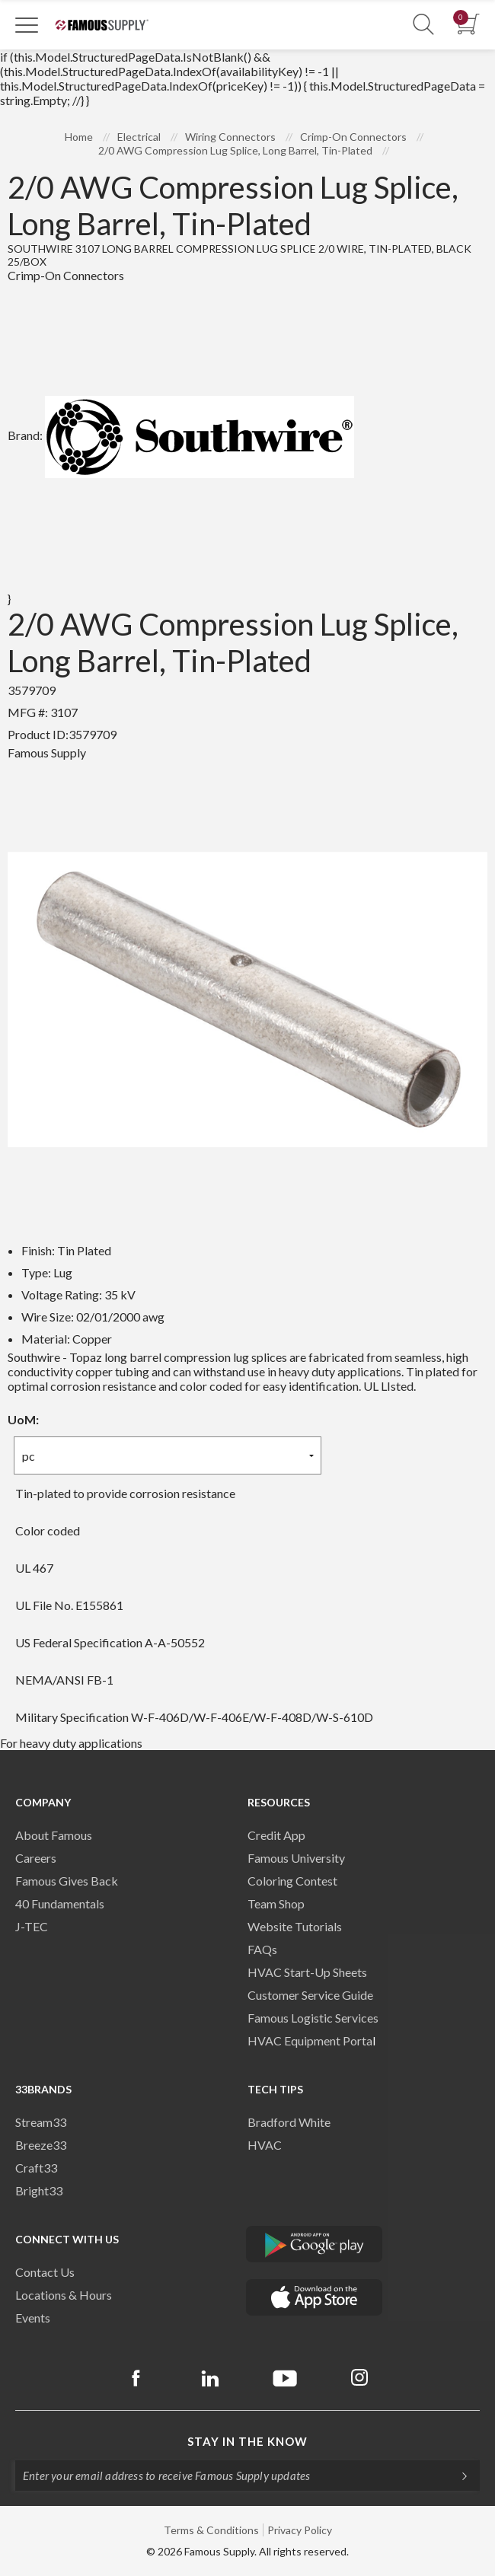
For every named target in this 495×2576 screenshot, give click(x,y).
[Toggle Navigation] (26, 24)
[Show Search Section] (423, 25)
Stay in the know (247, 2441)
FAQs (262, 1949)
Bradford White (289, 2122)
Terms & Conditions (211, 2529)
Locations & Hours (63, 2294)
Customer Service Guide (310, 1995)
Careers (35, 1858)
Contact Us (45, 2272)
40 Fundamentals (59, 1903)
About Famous (53, 1835)
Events (32, 2317)
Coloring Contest (292, 1880)
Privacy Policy (299, 2529)
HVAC (265, 2145)
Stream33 (40, 2122)
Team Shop (276, 1903)
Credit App (276, 1835)
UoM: (23, 1419)
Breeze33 (40, 2145)
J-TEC (31, 1926)
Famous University (296, 1858)
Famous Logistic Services (313, 2017)
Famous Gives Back (66, 1880)
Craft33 (36, 2167)
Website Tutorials (295, 1926)
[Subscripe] (457, 2475)
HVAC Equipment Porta (310, 2040)
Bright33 (38, 2190)
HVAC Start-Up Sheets (307, 1972)
